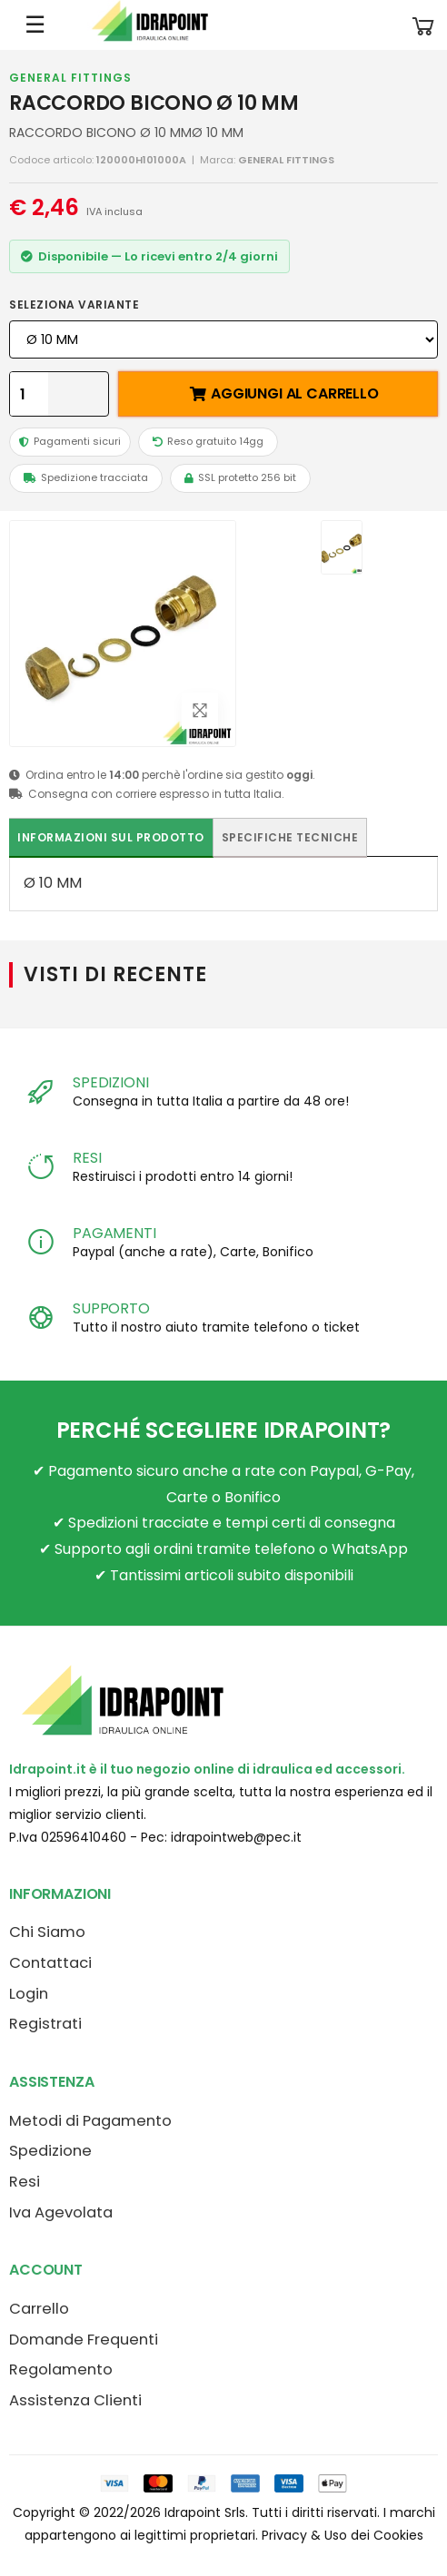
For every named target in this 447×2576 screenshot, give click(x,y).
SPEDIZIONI (110, 1082)
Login (28, 1993)
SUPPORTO (111, 1308)
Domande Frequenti (83, 2339)
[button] (423, 25)
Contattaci (50, 1962)
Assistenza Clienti (75, 2400)
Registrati (45, 2023)
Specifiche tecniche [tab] (290, 837)
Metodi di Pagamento (90, 2120)
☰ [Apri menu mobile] (35, 24)
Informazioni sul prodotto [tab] (110, 837)
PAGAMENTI (114, 1233)
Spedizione (50, 2150)
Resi (24, 2181)
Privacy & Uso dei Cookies (342, 2535)
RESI (87, 1157)
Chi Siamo (47, 1932)
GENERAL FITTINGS (70, 77)
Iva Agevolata (61, 2212)
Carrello (39, 2308)
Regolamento (61, 2369)
